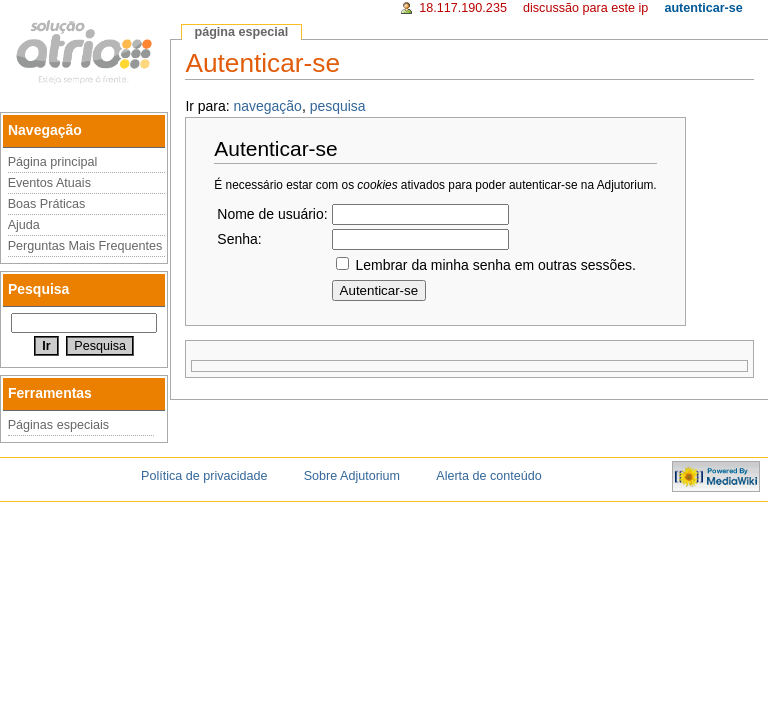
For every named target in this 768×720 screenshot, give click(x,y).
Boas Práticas (47, 204)
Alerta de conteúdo (488, 476)
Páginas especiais (59, 425)
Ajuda (24, 225)
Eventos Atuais (49, 183)
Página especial (241, 32)
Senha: (239, 239)
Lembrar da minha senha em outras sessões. (495, 265)
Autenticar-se (703, 8)
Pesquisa (38, 289)
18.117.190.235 (463, 8)
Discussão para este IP (585, 8)
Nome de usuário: (272, 214)
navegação (268, 106)
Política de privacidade (204, 476)
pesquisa (338, 106)
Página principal (53, 162)
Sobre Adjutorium (352, 476)
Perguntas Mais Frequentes (85, 246)
